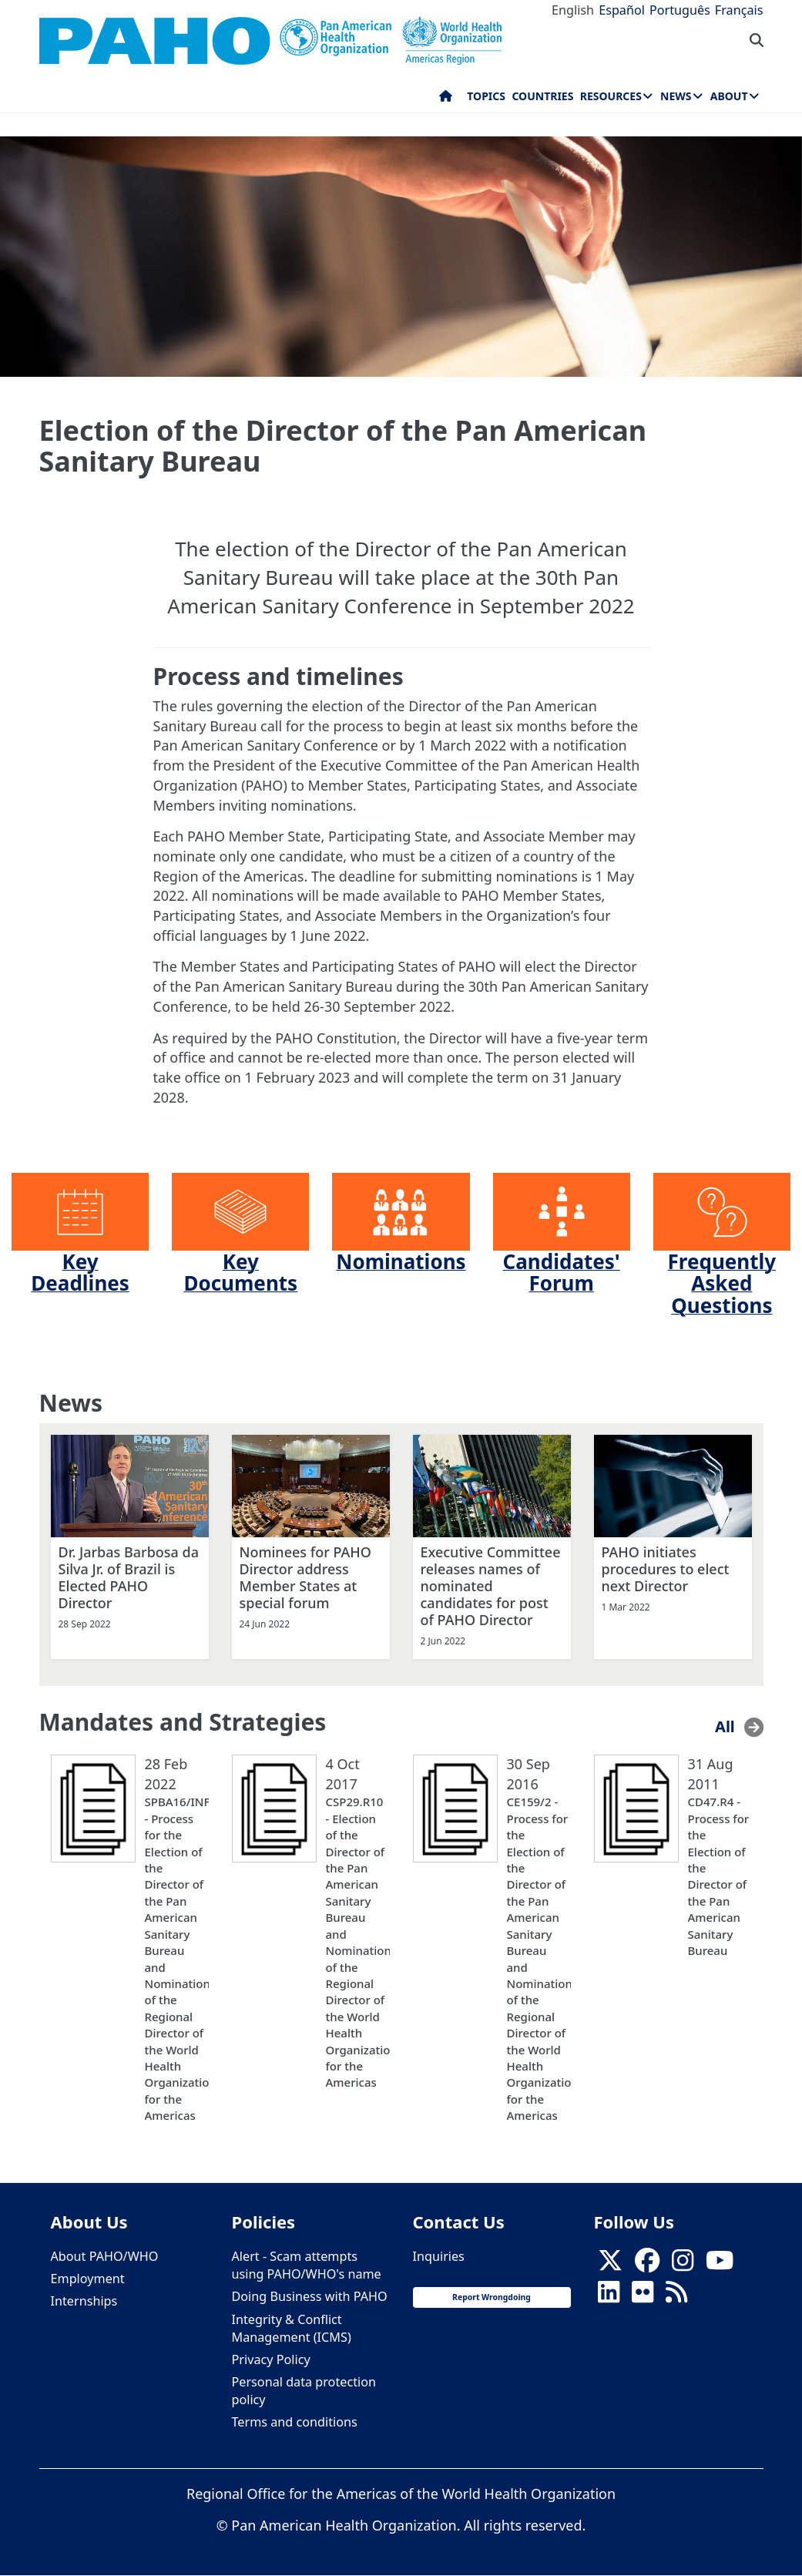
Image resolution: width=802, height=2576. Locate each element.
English (573, 10)
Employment (88, 2278)
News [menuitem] (675, 96)
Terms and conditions (294, 2421)
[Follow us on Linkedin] (608, 2297)
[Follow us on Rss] (676, 2297)
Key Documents (240, 1273)
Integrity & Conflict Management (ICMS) (291, 2328)
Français (739, 10)
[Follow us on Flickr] (642, 2297)
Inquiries (439, 2256)
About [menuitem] (729, 96)
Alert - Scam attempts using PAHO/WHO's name (306, 2265)
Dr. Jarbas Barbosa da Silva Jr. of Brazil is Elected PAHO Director (129, 1577)
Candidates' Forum (561, 1273)
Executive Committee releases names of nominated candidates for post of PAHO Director (491, 1585)
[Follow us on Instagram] (682, 2265)
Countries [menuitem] (542, 96)
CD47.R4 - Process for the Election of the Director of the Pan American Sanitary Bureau (719, 1876)
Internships (84, 2300)
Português (679, 10)
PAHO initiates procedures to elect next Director (666, 1568)
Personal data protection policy (304, 2390)
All (725, 1726)
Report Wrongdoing (491, 2297)
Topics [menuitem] (486, 96)
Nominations (400, 1261)
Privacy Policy (271, 2359)
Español (622, 10)
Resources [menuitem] (611, 96)
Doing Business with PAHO (310, 2296)
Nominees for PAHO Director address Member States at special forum (305, 1577)
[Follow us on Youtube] (719, 2265)
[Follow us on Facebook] (647, 2265)
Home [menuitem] (445, 99)
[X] (610, 2265)
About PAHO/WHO (105, 2256)
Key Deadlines (80, 1273)
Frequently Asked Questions (722, 1283)
